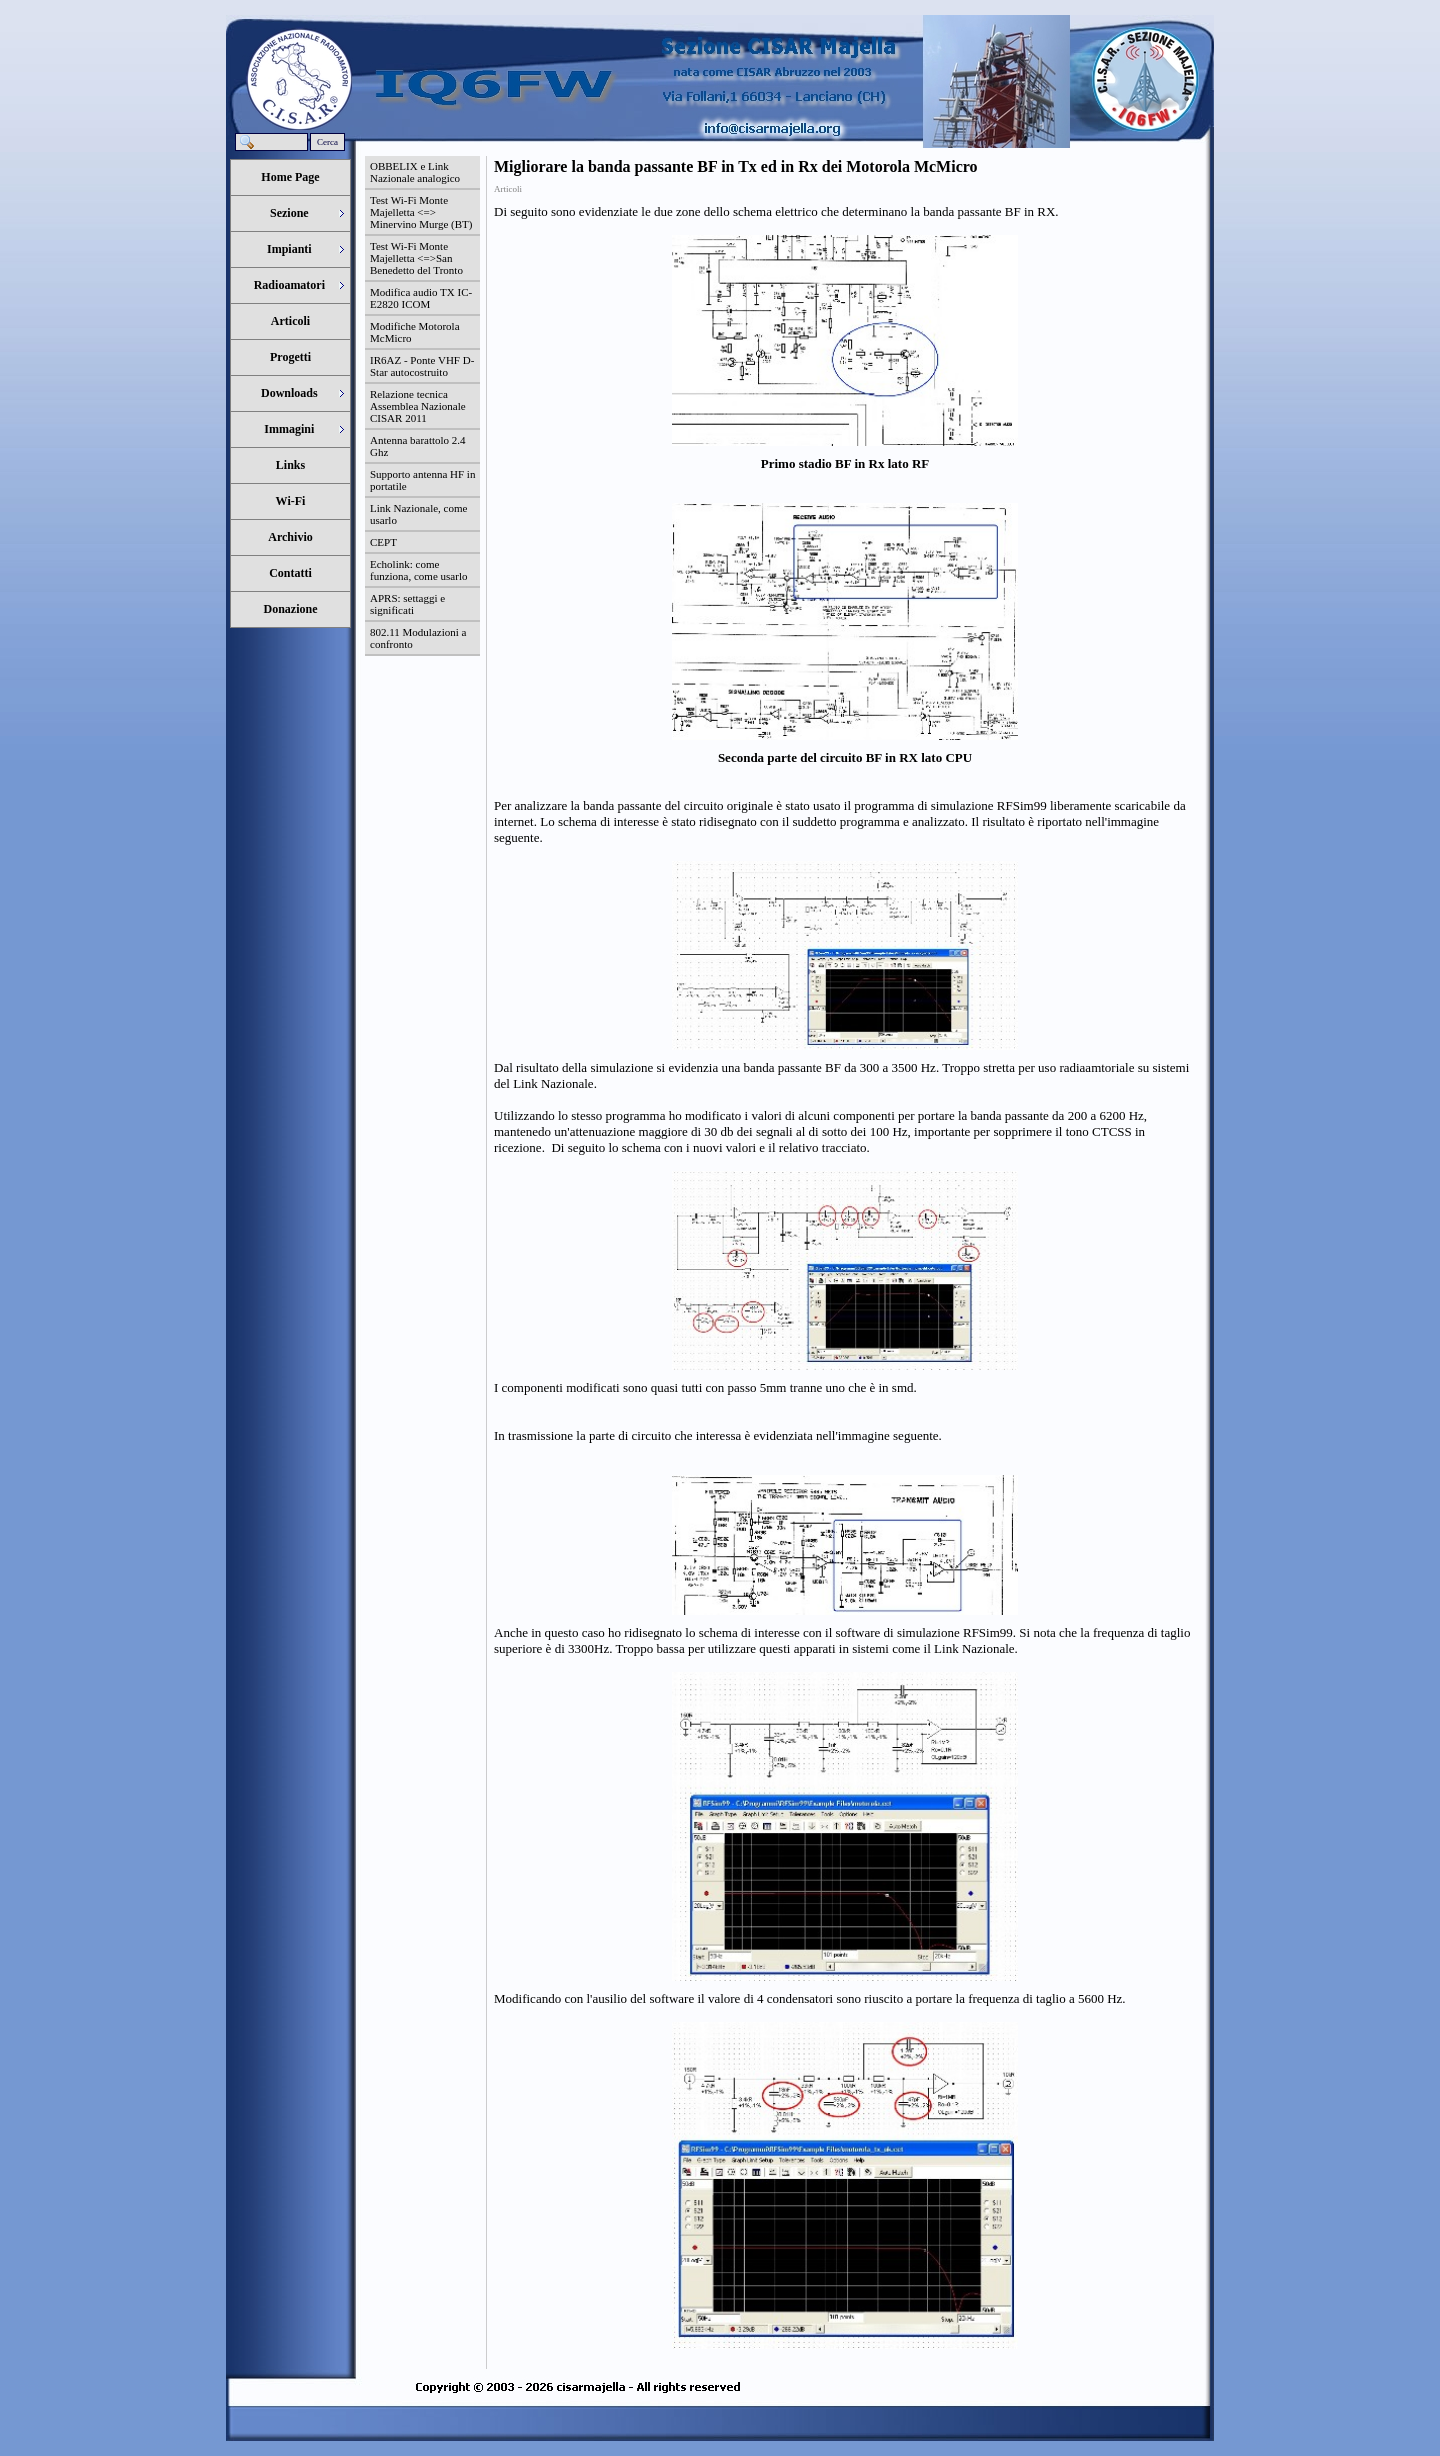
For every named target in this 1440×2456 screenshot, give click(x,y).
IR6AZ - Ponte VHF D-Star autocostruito (422, 366)
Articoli (290, 321)
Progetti (290, 357)
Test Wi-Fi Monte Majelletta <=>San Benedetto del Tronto (416, 258)
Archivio (290, 537)
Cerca (327, 142)
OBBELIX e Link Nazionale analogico (415, 172)
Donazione (291, 609)
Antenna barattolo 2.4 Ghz (418, 446)
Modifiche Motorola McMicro (415, 332)
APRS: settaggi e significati (407, 604)
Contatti (290, 573)
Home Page (290, 177)
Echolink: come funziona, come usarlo (418, 570)
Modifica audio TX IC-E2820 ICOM (421, 298)
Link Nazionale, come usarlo (418, 514)
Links (290, 465)
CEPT (383, 542)
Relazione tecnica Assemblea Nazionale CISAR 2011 (418, 406)
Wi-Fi (291, 501)
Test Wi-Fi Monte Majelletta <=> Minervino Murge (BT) (421, 212)
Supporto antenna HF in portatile (422, 480)
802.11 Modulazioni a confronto (418, 638)
